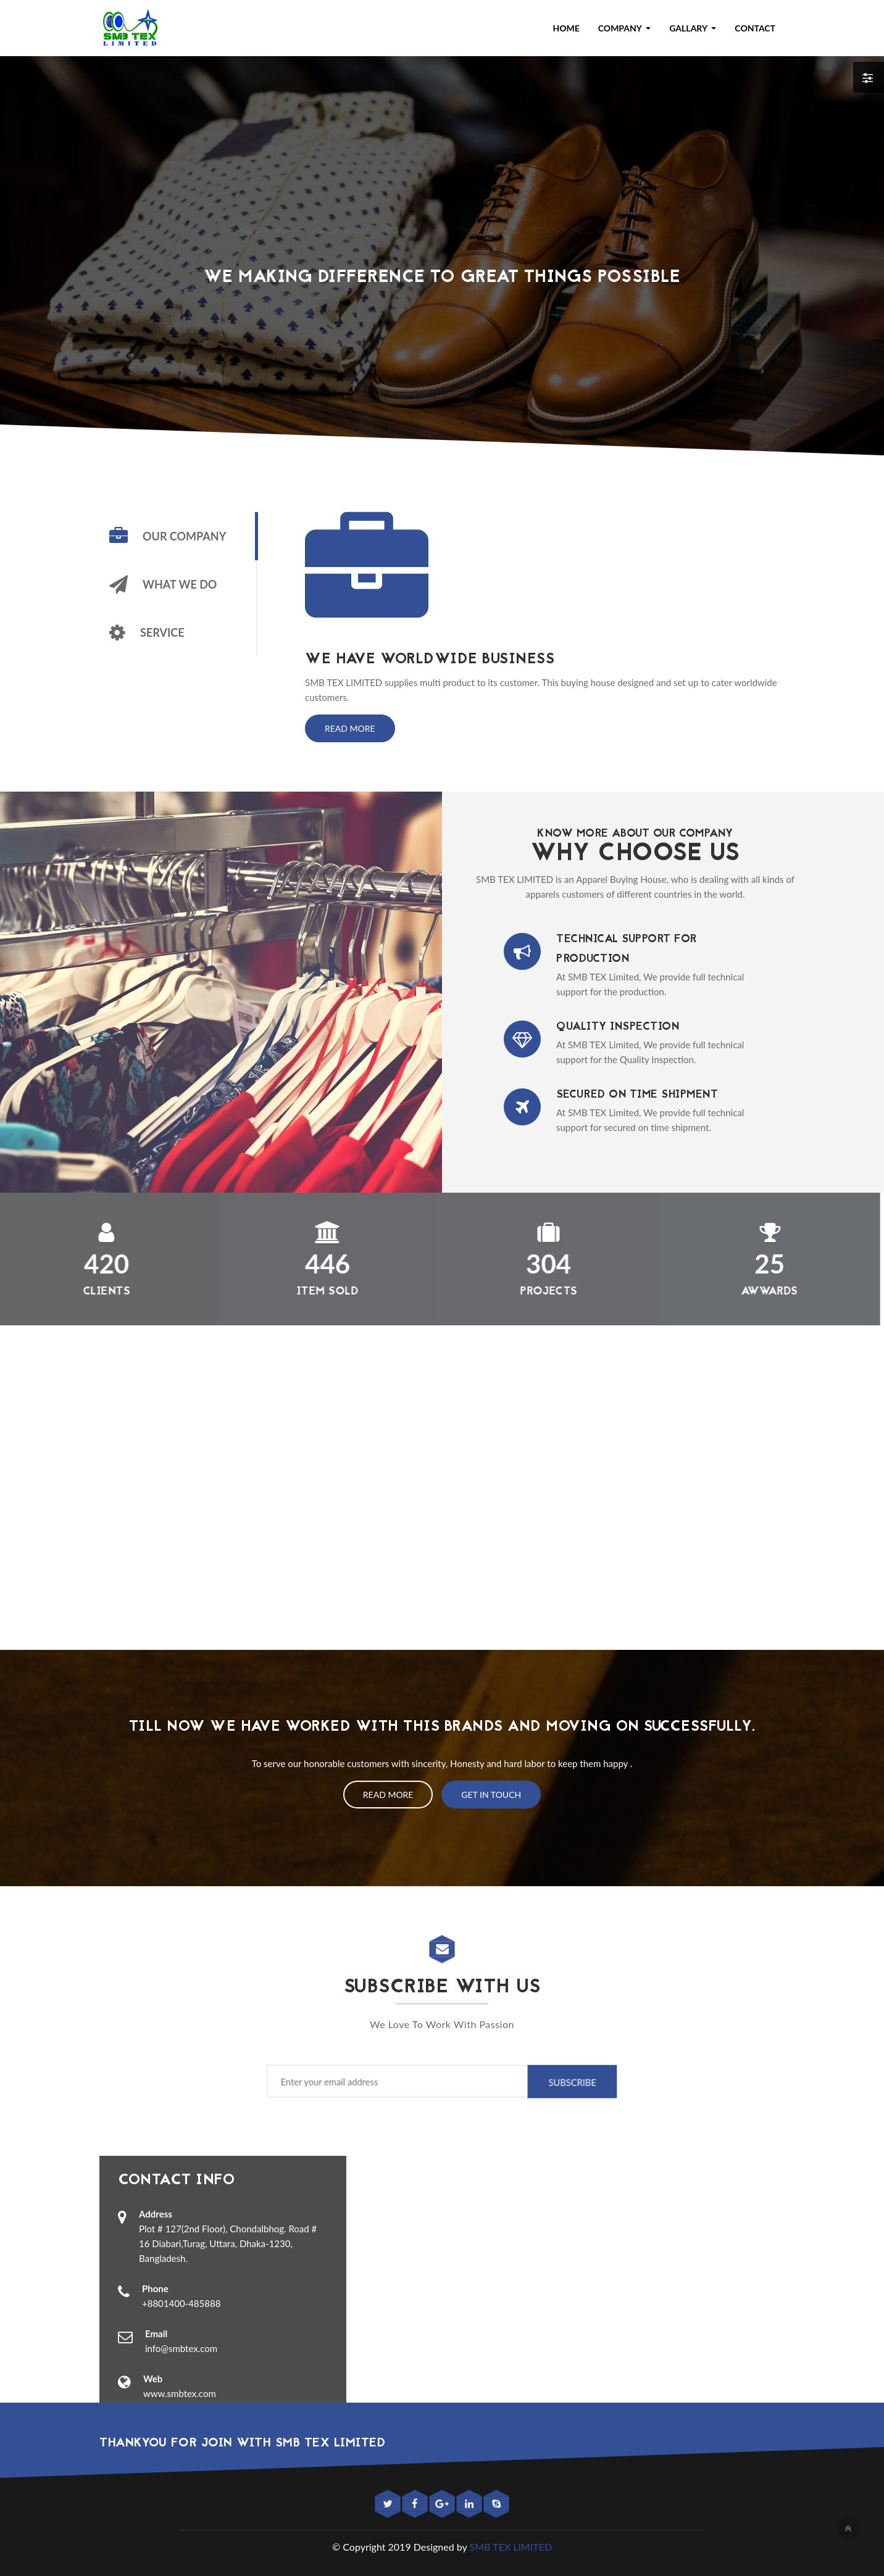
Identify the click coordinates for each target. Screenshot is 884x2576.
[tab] (177, 536)
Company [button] (621, 28)
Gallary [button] (689, 28)
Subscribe (539, 2082)
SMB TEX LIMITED (511, 2547)
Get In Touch (491, 1794)
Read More (350, 728)
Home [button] (565, 28)
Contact (755, 28)
